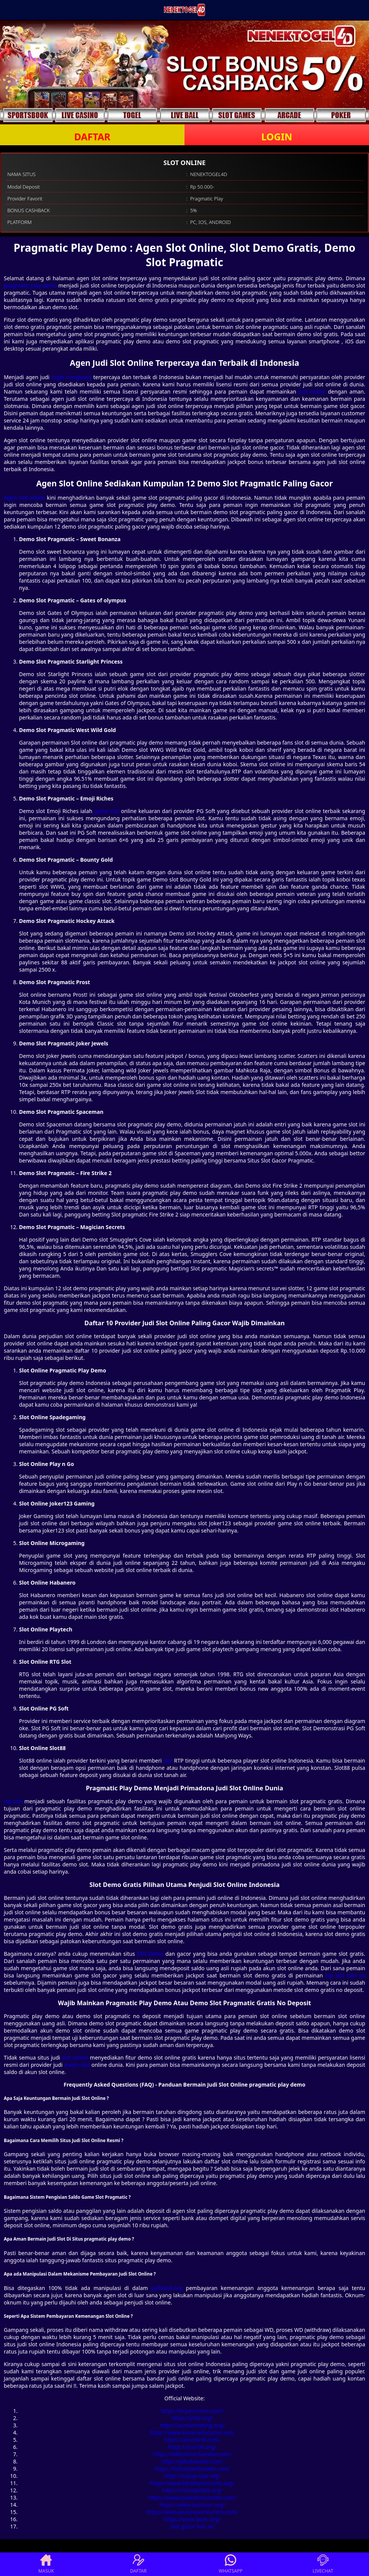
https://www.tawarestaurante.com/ (192, 2497)
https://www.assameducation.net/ (192, 2432)
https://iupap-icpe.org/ (192, 2475)
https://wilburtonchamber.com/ (192, 2454)
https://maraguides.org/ (192, 2490)
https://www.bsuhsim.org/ (192, 2504)
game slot (106, 811)
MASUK (46, 2564)
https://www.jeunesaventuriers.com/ (192, 2512)
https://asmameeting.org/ (192, 2425)
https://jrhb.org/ (192, 2418)
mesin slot (77, 2064)
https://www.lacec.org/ (192, 2519)
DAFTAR (92, 136)
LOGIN (276, 136)
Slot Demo (150, 1953)
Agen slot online (24, 497)
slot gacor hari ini (192, 2526)
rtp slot (13, 1801)
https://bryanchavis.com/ (192, 2410)
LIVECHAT (323, 2564)
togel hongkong (71, 377)
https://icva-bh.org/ (192, 2447)
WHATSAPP (230, 2564)
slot (167, 1760)
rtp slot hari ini (345, 1975)
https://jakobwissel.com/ (192, 2461)
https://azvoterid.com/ (192, 2439)
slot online (312, 391)
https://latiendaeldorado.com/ (192, 2468)
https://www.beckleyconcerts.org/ (192, 2483)
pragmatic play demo (30, 285)
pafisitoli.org (166, 2288)
